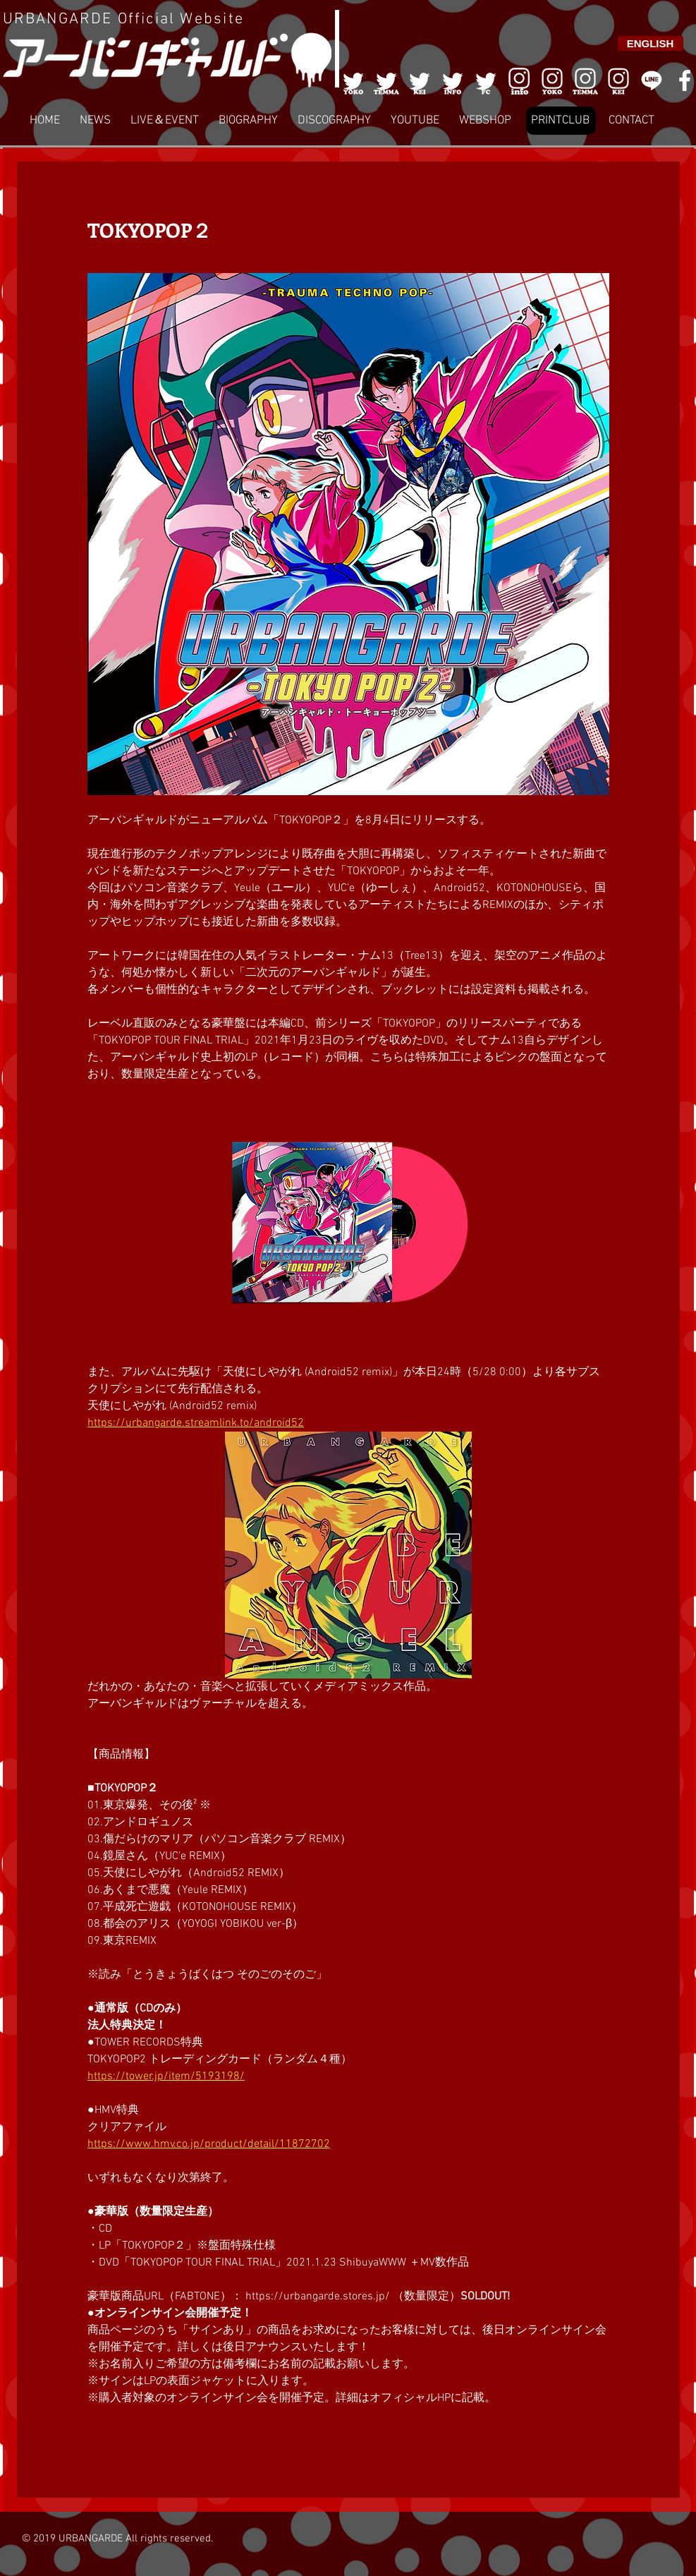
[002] (386, 80)
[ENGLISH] (650, 43)
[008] (618, 80)
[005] (486, 80)
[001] (353, 80)
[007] (585, 80)
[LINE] (651, 80)
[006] (519, 80)
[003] (419, 80)
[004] (453, 80)
